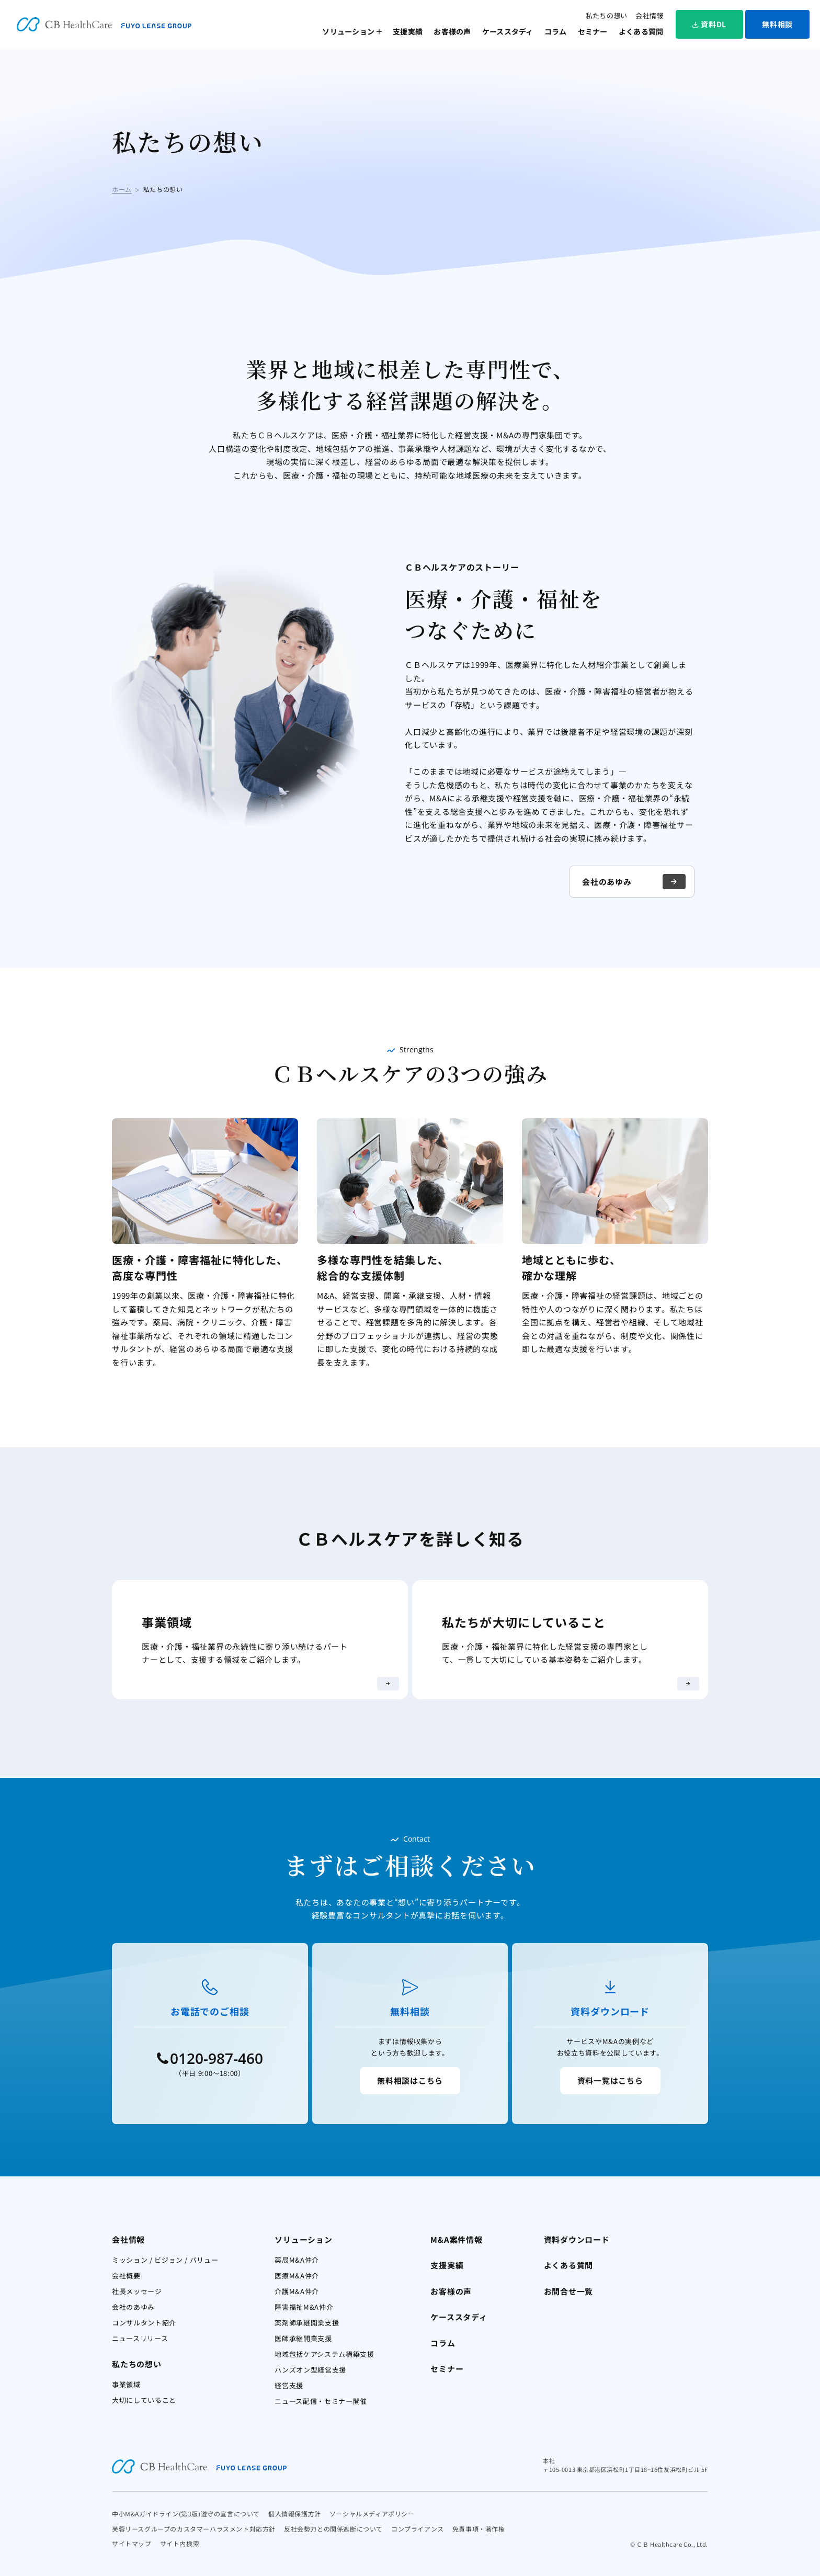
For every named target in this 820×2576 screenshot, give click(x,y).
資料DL (709, 24)
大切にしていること (144, 2400)
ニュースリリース (140, 2338)
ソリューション (348, 31)
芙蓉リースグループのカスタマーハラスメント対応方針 (194, 2528)
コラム (555, 31)
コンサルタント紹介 (144, 2323)
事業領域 (126, 2384)
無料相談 (777, 24)
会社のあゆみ (634, 881)
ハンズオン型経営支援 (310, 2370)
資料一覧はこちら (610, 2080)
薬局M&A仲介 (297, 2260)
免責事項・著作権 (478, 2528)
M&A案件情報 (456, 2239)
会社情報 (649, 15)
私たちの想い (607, 15)
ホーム (122, 189)
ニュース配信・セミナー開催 (321, 2401)
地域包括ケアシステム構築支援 (324, 2354)
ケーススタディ (507, 31)
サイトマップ (132, 2543)
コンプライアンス (417, 2528)
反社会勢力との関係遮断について (333, 2528)
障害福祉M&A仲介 (304, 2307)
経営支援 (289, 2385)
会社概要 (126, 2275)
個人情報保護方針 (294, 2513)
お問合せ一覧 (569, 2291)
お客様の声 (452, 31)
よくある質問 (641, 31)
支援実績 (408, 31)
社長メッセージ (137, 2291)
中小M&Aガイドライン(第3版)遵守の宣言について (186, 2513)
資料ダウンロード (577, 2239)
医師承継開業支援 (303, 2338)
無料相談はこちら (410, 2080)
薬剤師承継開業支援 (307, 2323)
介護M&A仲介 (297, 2291)
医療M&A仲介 (297, 2275)
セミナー (593, 31)
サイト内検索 (180, 2543)
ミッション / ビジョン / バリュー (165, 2260)
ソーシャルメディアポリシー (372, 2513)
